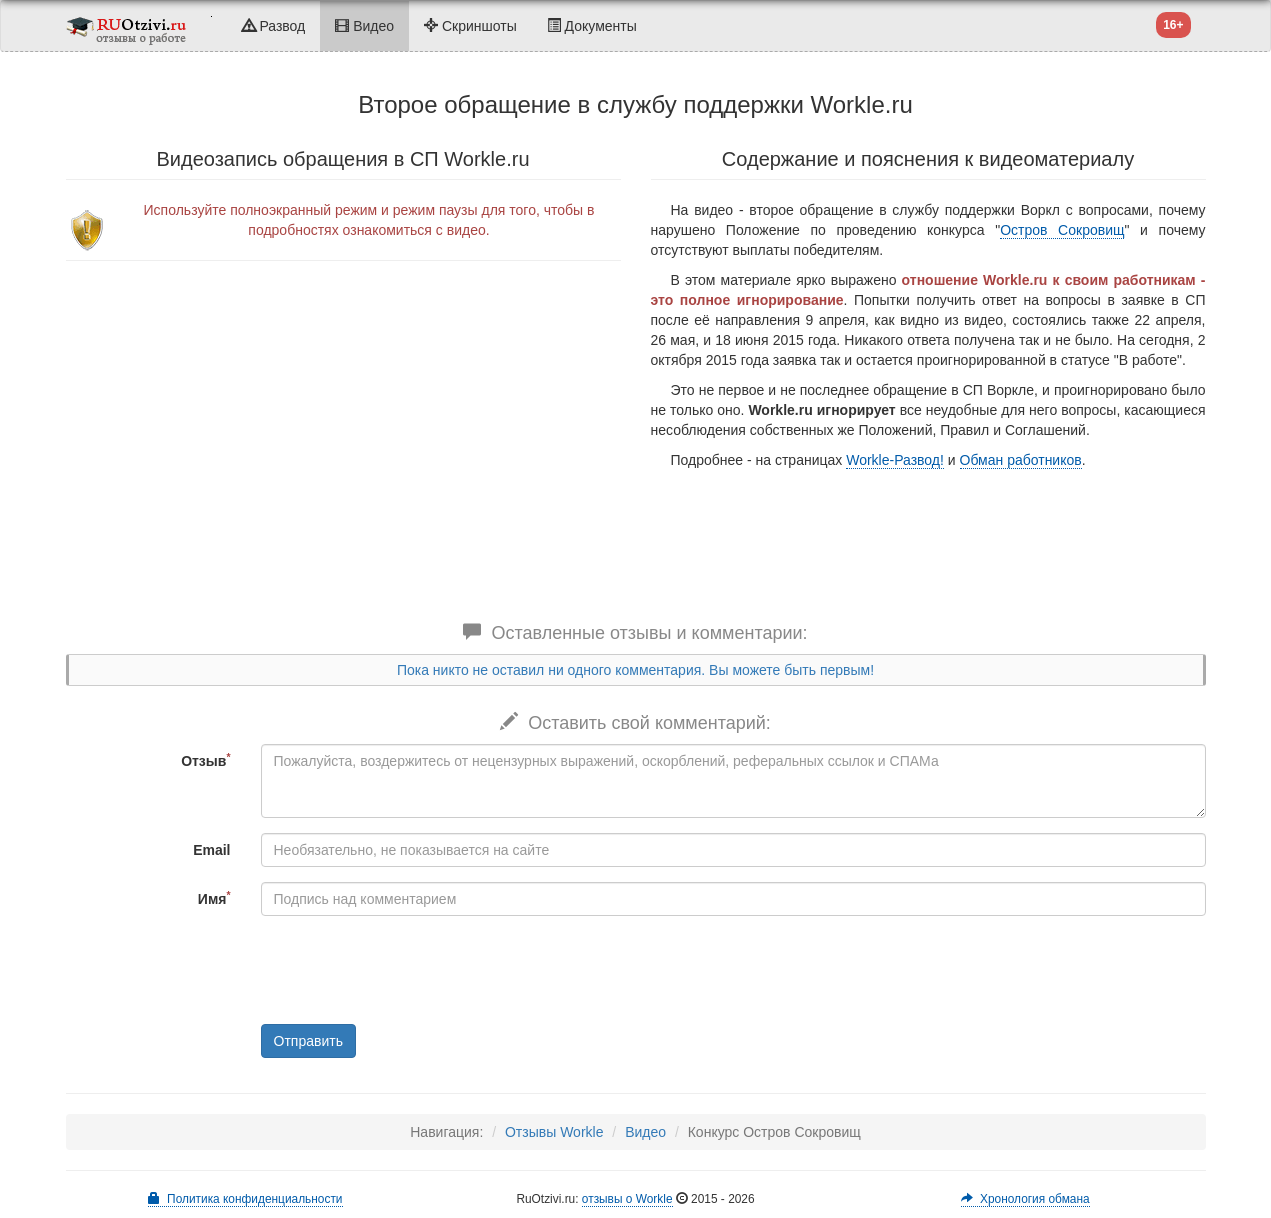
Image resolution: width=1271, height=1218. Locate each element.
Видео (364, 26)
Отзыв (205, 760)
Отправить (308, 1041)
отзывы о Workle (627, 1199)
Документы (592, 26)
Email (211, 850)
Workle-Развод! (895, 460)
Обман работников (1021, 460)
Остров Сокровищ (1062, 230)
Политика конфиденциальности (245, 1199)
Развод (274, 26)
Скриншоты (470, 26)
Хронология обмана (1025, 1199)
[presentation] (413, 970)
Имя (214, 898)
